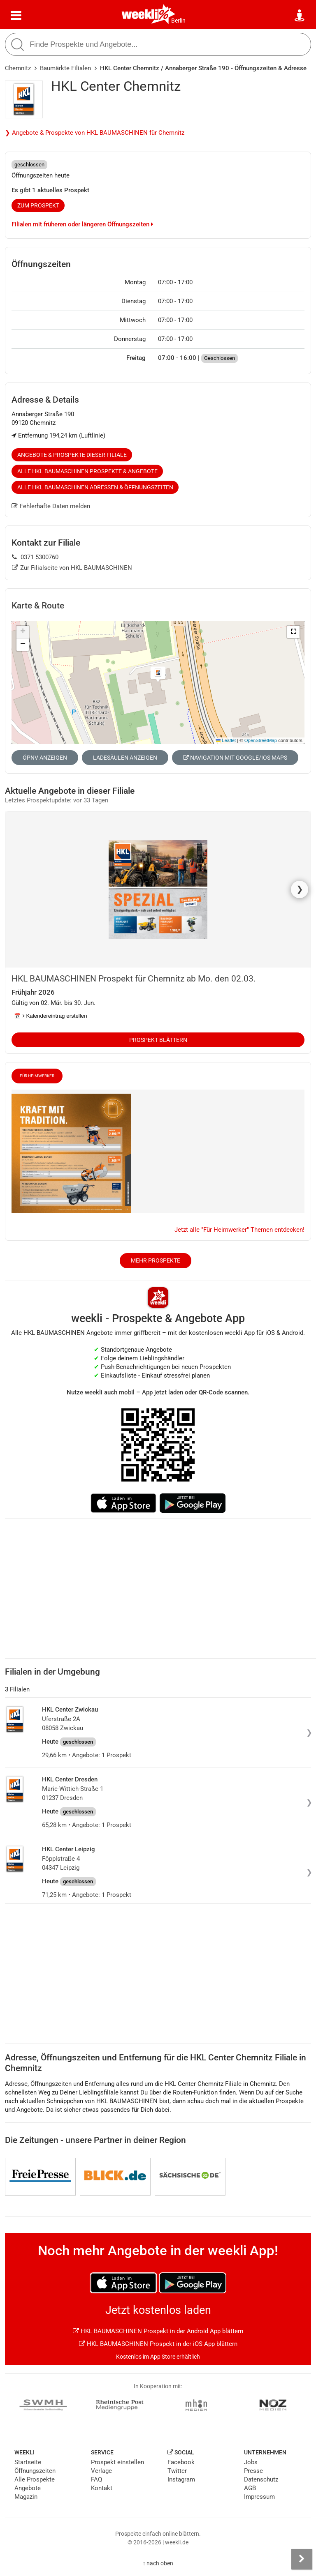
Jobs (251, 2462)
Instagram (181, 2479)
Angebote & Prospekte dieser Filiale (72, 455)
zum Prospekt (38, 205)
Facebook (181, 2462)
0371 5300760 (35, 557)
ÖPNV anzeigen (45, 757)
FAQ (96, 2479)
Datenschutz (261, 2479)
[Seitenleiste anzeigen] (301, 2559)
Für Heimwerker (37, 1076)
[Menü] (16, 15)
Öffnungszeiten (35, 2471)
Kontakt (101, 2488)
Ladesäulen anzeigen (125, 757)
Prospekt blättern (158, 1040)
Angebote (27, 2488)
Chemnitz (18, 68)
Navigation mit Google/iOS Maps (235, 757)
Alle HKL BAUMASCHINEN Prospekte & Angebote (87, 471)
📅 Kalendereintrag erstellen (50, 1016)
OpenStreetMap (260, 740)
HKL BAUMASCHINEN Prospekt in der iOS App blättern (158, 2344)
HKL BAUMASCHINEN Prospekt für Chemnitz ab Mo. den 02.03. (134, 979)
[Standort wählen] (300, 15)
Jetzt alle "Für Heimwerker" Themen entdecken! (239, 1229)
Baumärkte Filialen (65, 68)
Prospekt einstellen (117, 2462)
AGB (250, 2488)
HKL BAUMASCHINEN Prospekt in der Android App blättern (158, 2331)
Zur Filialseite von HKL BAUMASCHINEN (72, 567)
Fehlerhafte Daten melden (51, 506)
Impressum (259, 2496)
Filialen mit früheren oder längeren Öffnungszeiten (82, 224)
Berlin (178, 20)
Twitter (177, 2471)
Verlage (101, 2471)
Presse (253, 2471)
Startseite (27, 2462)
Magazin (25, 2496)
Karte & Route (38, 606)
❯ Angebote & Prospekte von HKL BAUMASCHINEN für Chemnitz (94, 132)
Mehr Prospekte (155, 1260)
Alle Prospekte (34, 2479)
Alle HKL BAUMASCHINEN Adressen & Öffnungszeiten (95, 487)
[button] (293, 632)
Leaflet (226, 740)
